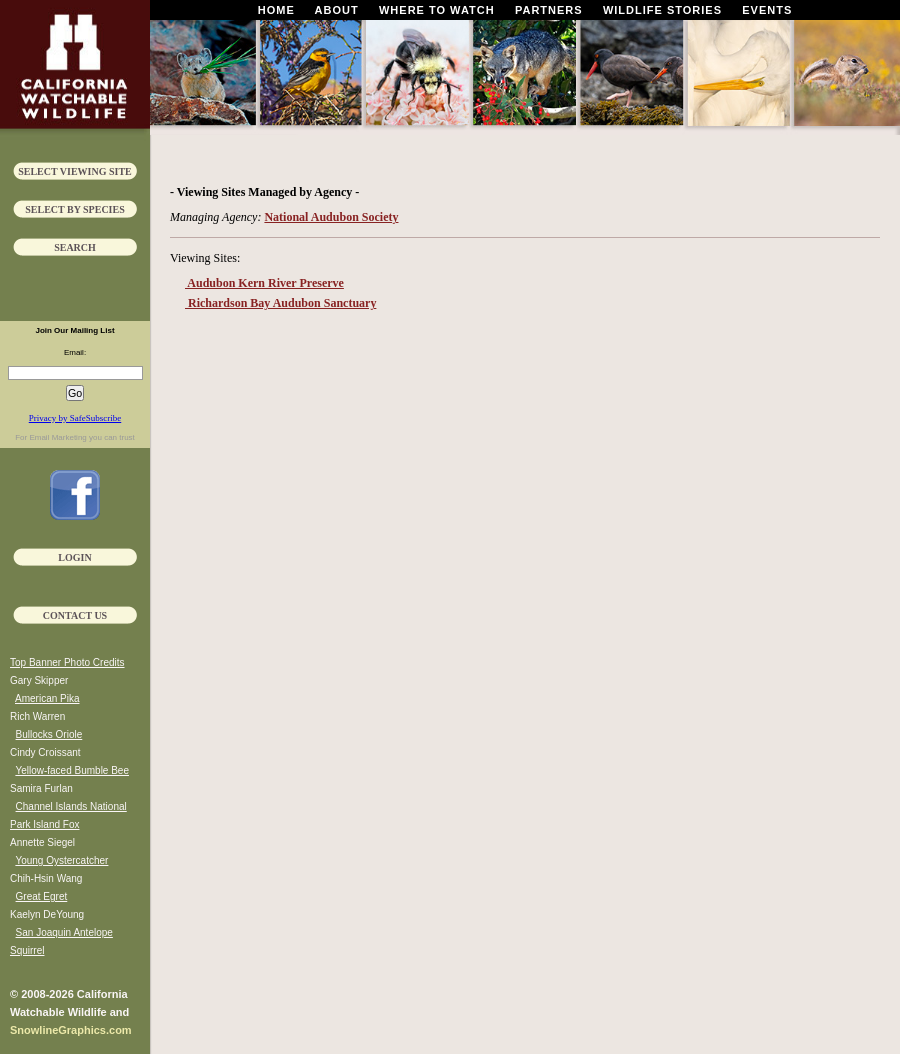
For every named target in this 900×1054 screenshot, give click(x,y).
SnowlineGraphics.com (71, 1030)
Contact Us (75, 615)
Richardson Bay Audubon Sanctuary (280, 303)
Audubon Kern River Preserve (264, 283)
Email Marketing (57, 437)
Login (74, 557)
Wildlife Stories (662, 10)
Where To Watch (437, 10)
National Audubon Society (331, 217)
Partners (549, 10)
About (337, 10)
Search (75, 247)
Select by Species (75, 209)
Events (767, 10)
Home (276, 10)
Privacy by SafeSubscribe (75, 418)
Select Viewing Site (75, 171)
